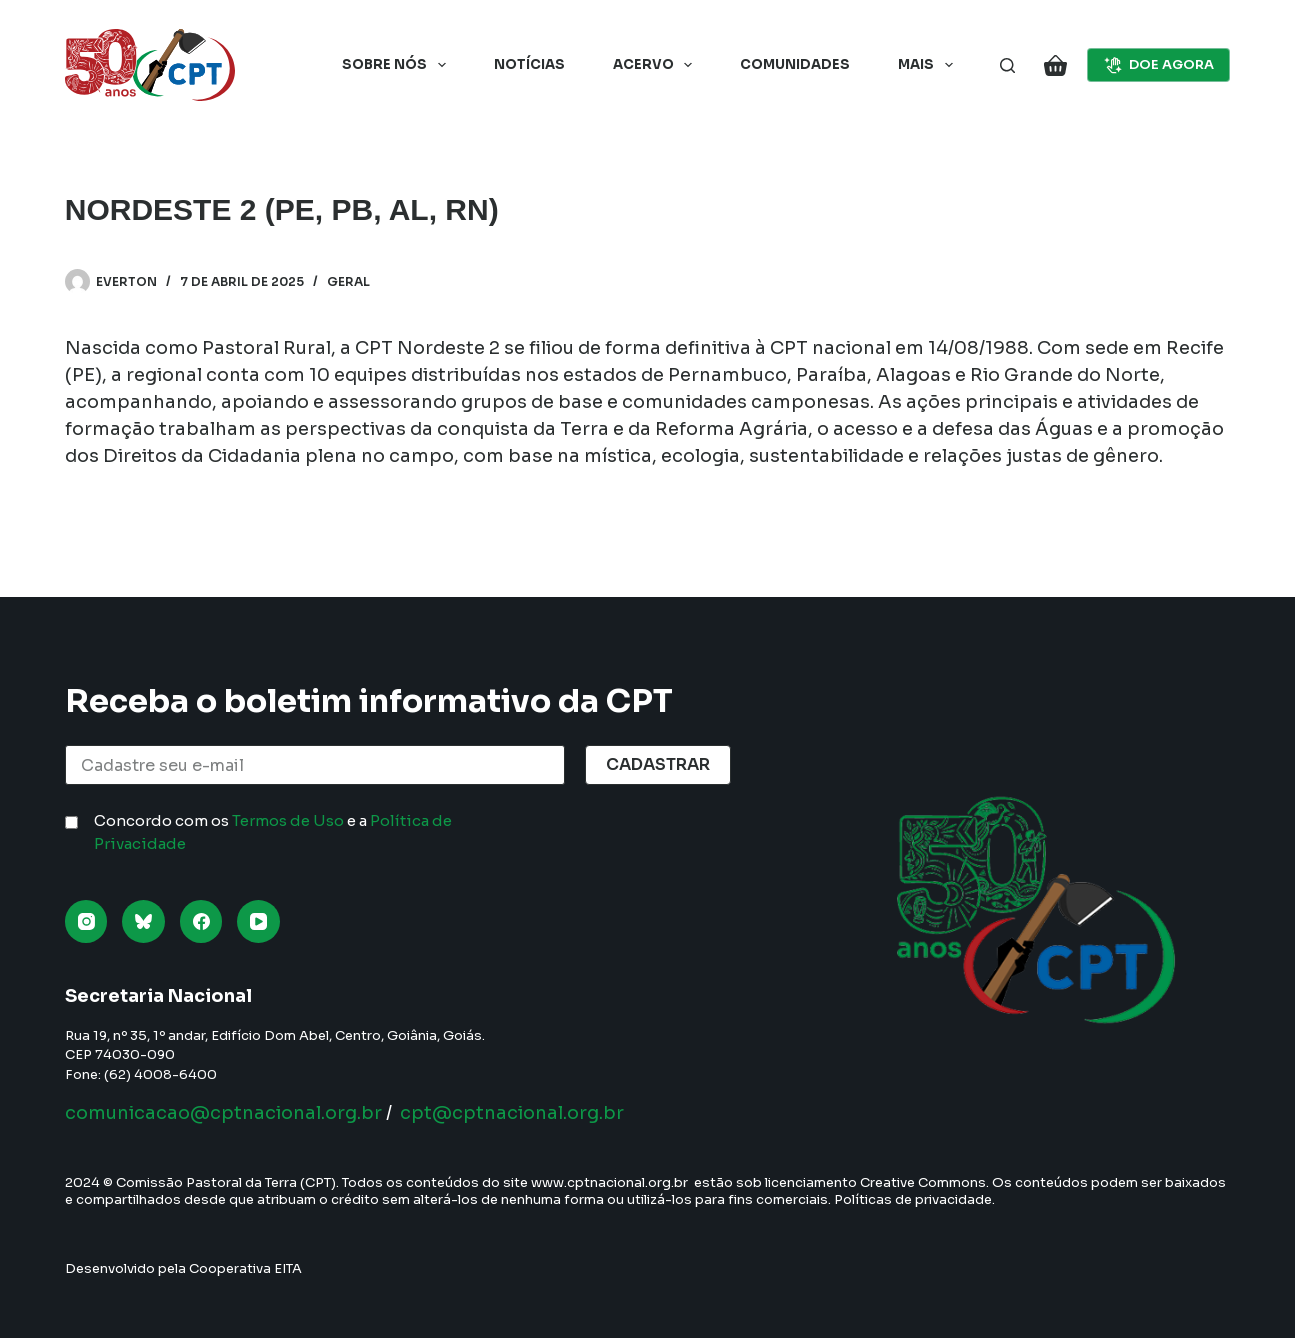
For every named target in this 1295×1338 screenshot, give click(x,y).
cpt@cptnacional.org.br (512, 1113)
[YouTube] (258, 921)
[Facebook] (201, 921)
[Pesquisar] (1007, 65)
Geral (348, 281)
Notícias (529, 64)
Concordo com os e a (273, 832)
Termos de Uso (288, 820)
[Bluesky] (143, 921)
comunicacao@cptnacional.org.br (223, 1113)
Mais (929, 65)
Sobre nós (398, 65)
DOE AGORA (1159, 65)
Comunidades (795, 64)
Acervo (657, 65)
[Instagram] (86, 921)
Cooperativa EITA (245, 1268)
